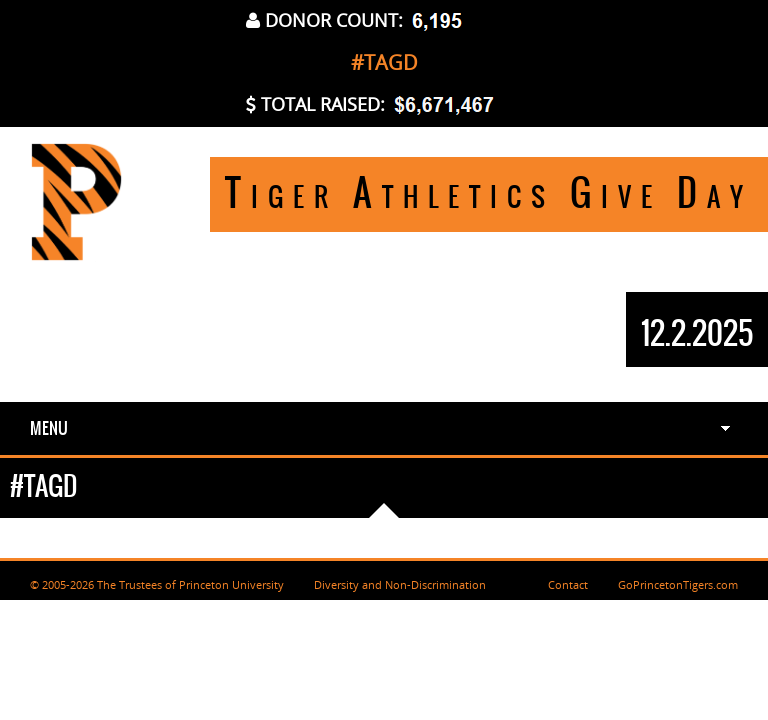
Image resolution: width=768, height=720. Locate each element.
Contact (568, 584)
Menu (49, 428)
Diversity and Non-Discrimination (400, 584)
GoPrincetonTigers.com (678, 584)
